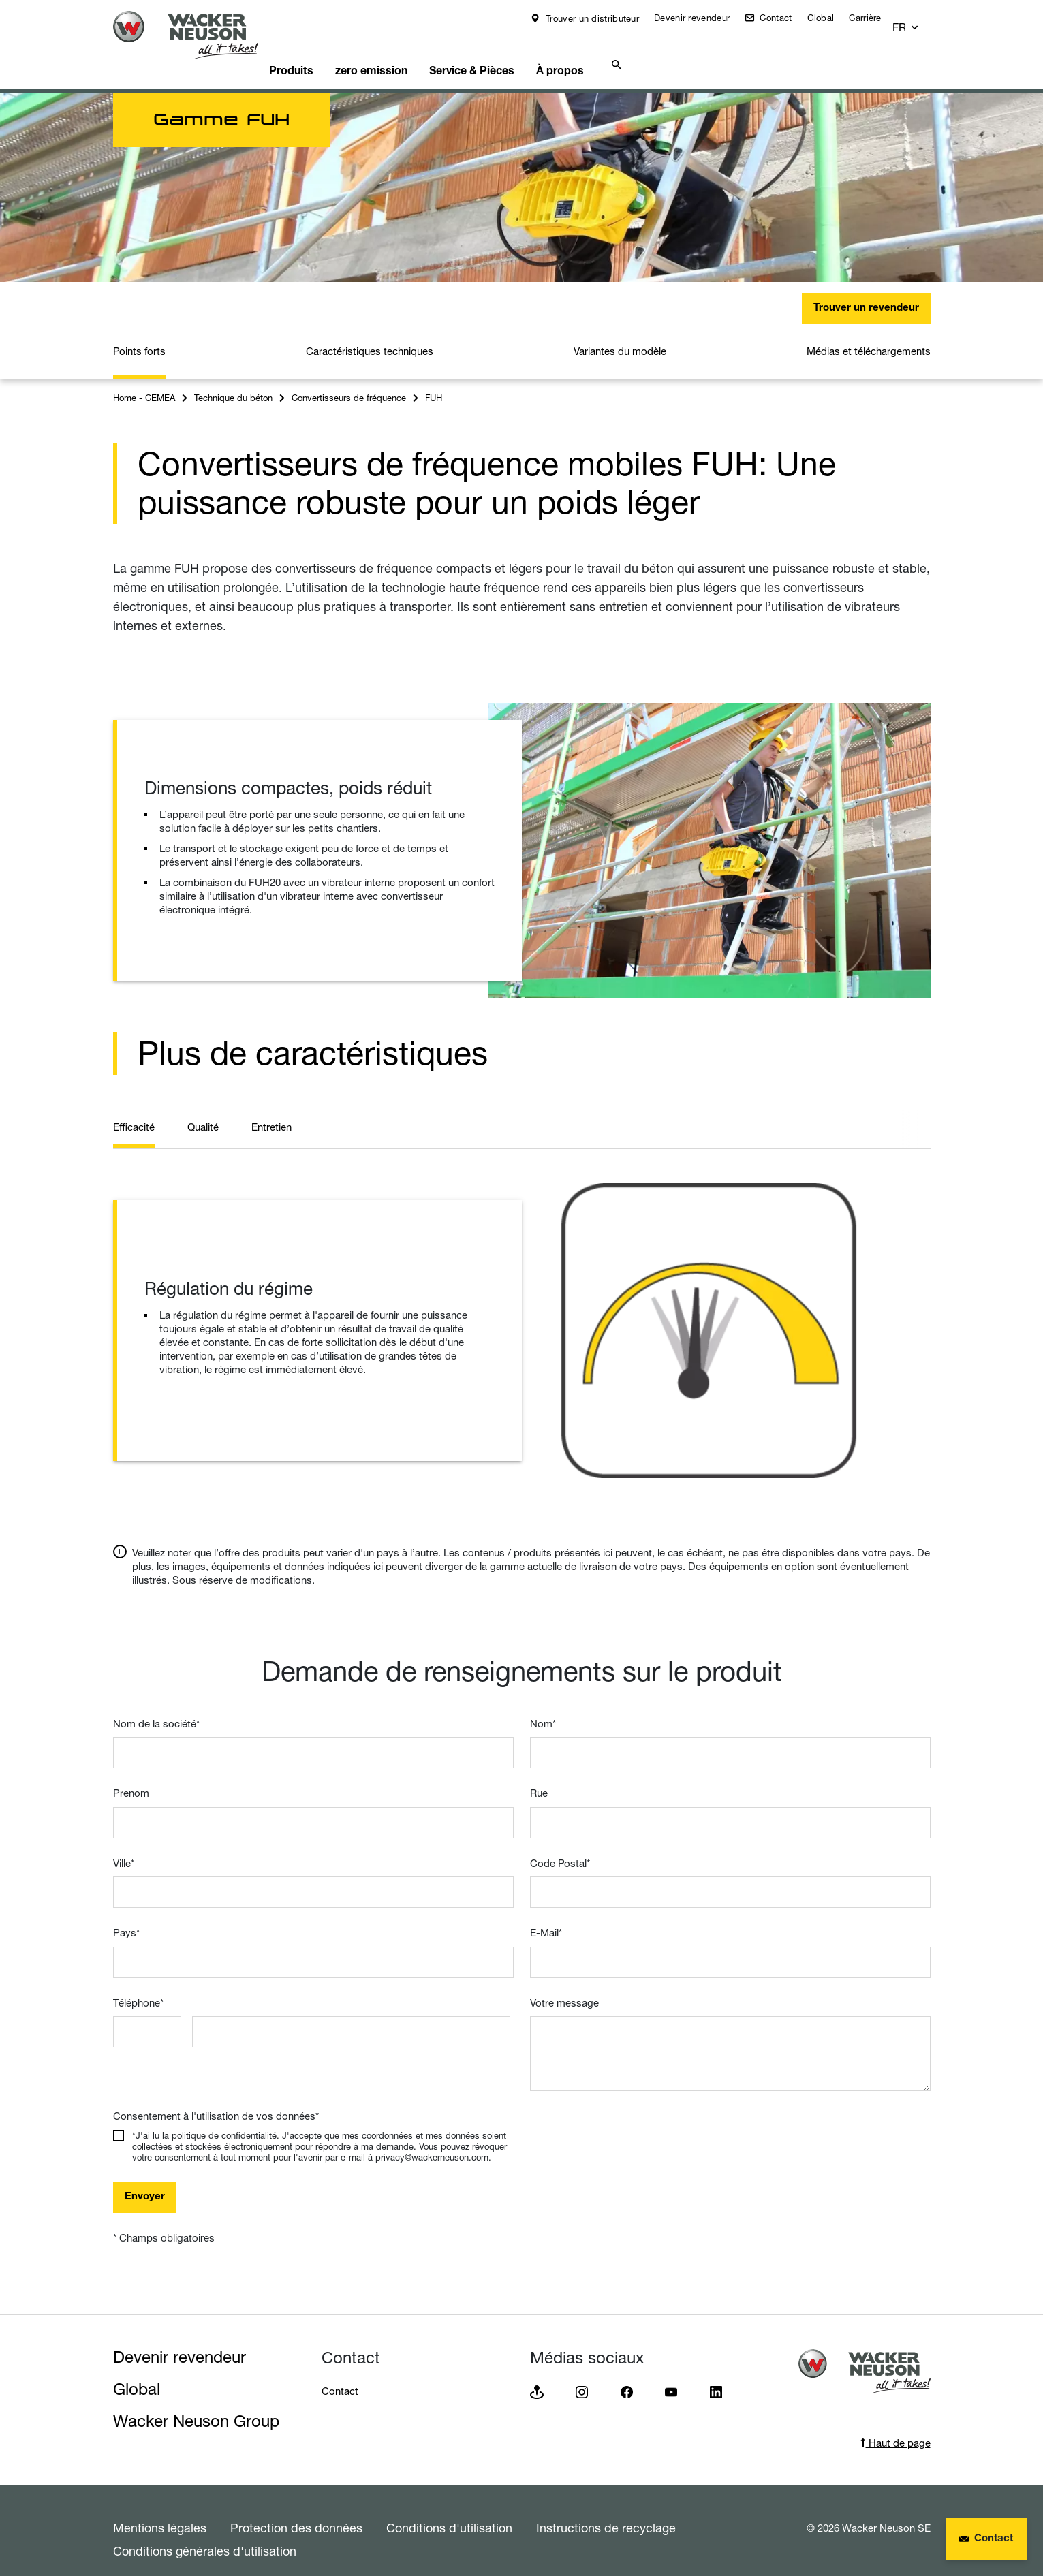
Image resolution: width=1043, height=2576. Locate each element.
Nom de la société (156, 1706)
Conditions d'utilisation (449, 2510)
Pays (126, 1915)
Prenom (131, 1776)
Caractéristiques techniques (369, 334)
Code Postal (560, 1846)
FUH (433, 380)
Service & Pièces (510, 51)
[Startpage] (196, 35)
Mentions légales (159, 2510)
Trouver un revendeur (866, 291)
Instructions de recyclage (606, 2510)
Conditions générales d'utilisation (204, 2533)
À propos (606, 51)
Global (829, 17)
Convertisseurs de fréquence (349, 380)
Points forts (139, 334)
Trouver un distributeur (600, 18)
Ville (123, 1846)
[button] (918, 21)
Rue (539, 1776)
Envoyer (145, 2180)
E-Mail (546, 1915)
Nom (543, 1706)
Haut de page (895, 2425)
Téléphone (138, 1985)
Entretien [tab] (271, 1109)
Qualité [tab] (203, 1109)
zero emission (403, 51)
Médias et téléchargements (869, 334)
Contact (783, 17)
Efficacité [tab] (134, 1109)
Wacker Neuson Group (196, 2404)
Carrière (874, 17)
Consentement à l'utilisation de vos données (216, 2098)
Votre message (564, 1985)
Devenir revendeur (701, 17)
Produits (316, 51)
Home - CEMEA (144, 380)
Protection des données (296, 2510)
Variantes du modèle (620, 334)
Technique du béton (233, 380)
